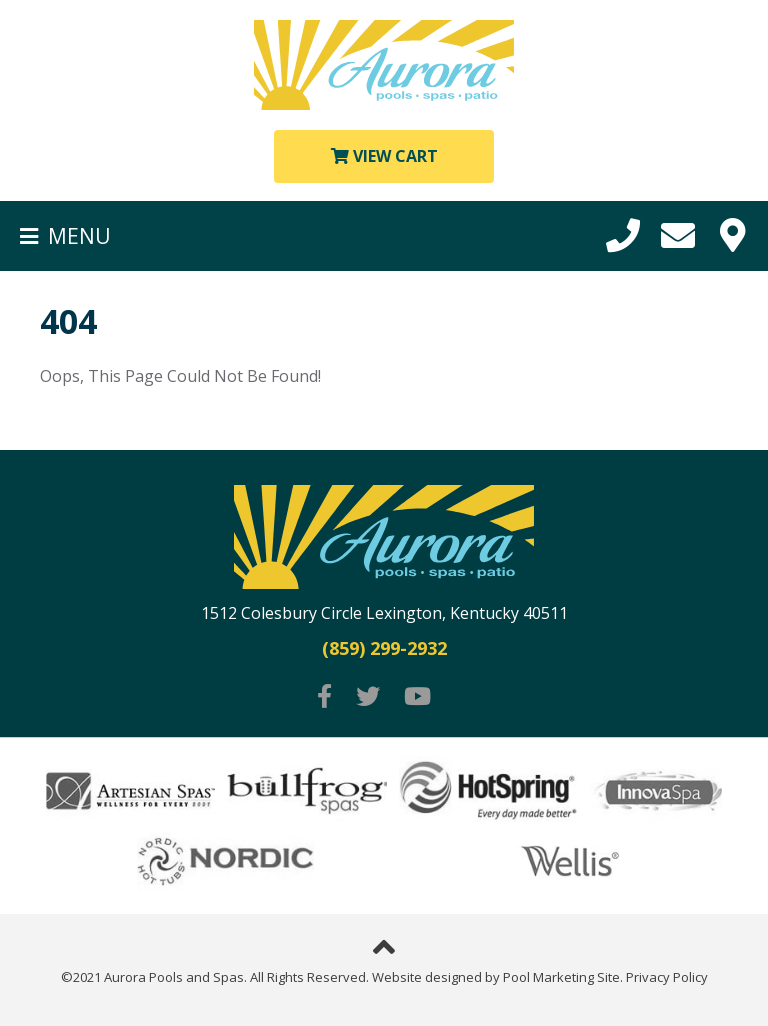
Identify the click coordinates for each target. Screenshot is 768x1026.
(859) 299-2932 (384, 649)
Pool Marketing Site (561, 977)
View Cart (384, 156)
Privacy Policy (667, 977)
